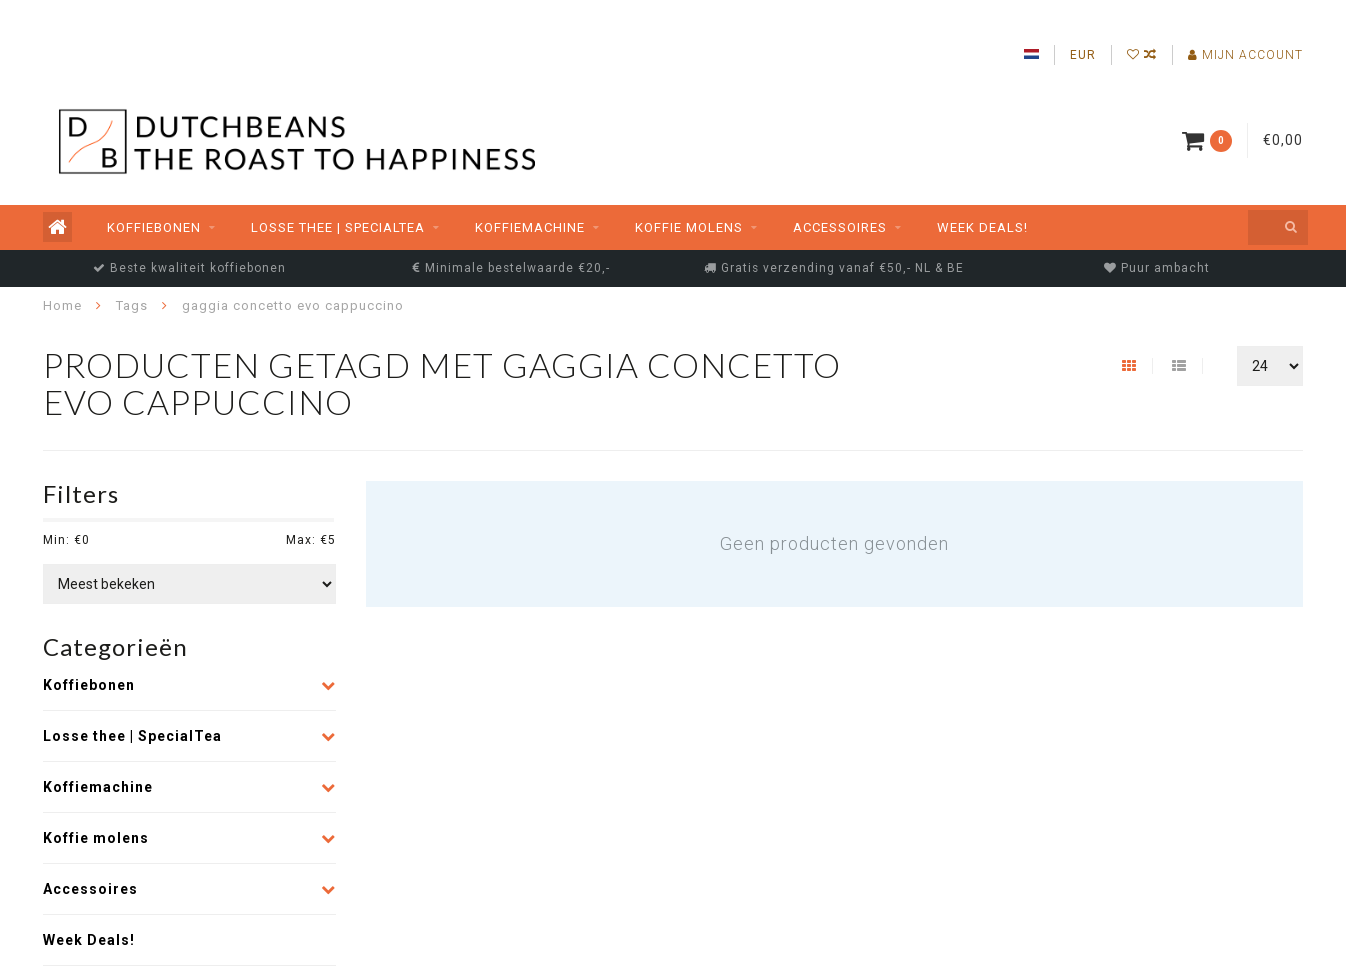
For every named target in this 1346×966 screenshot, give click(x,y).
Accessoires (840, 227)
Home (62, 305)
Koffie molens (689, 227)
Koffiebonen (154, 227)
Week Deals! (982, 227)
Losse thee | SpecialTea (338, 227)
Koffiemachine (530, 227)
